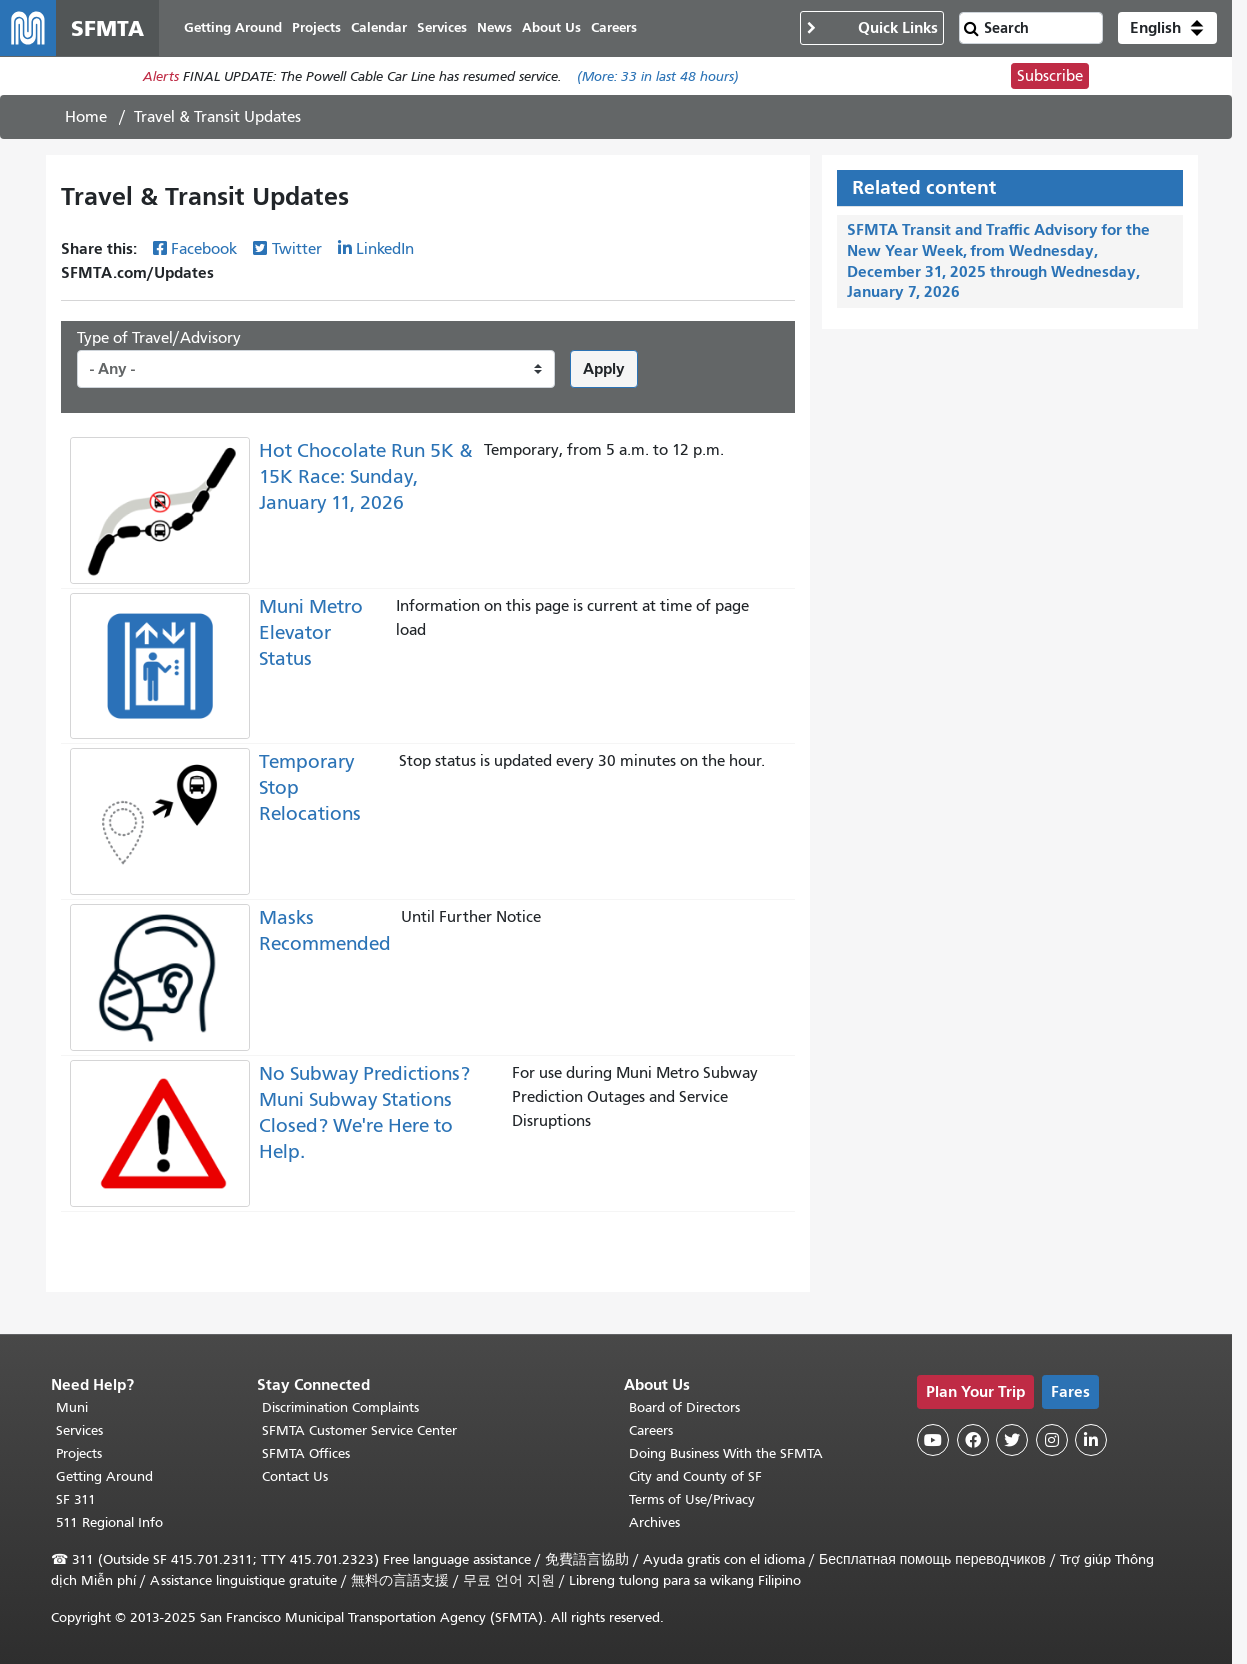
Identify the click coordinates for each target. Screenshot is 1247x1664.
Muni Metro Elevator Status (311, 632)
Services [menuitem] (442, 27)
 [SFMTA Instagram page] (1052, 1440)
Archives (654, 1522)
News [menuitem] (494, 27)
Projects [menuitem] (316, 27)
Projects (79, 1453)
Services (79, 1430)
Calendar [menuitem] (379, 27)
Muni (72, 1407)
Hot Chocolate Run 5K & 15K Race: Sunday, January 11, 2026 (366, 476)
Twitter (297, 249)
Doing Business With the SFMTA (726, 1453)
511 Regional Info (109, 1522)
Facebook (204, 249)
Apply (604, 368)
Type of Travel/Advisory (159, 338)
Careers (651, 1430)
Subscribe (1050, 76)
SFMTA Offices (306, 1453)
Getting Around (104, 1476)
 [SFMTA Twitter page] (1012, 1440)
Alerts (161, 76)
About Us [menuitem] (551, 27)
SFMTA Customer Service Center (359, 1430)
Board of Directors (684, 1407)
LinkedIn (385, 249)
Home (86, 117)
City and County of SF (695, 1476)
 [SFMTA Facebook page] (973, 1440)
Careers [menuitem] (614, 27)
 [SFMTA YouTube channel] (933, 1440)
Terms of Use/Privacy (692, 1499)
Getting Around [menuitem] (233, 27)
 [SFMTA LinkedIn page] (1091, 1440)
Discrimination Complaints (340, 1407)
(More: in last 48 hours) (658, 76)
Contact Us (295, 1476)
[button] (1167, 28)
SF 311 (76, 1499)
